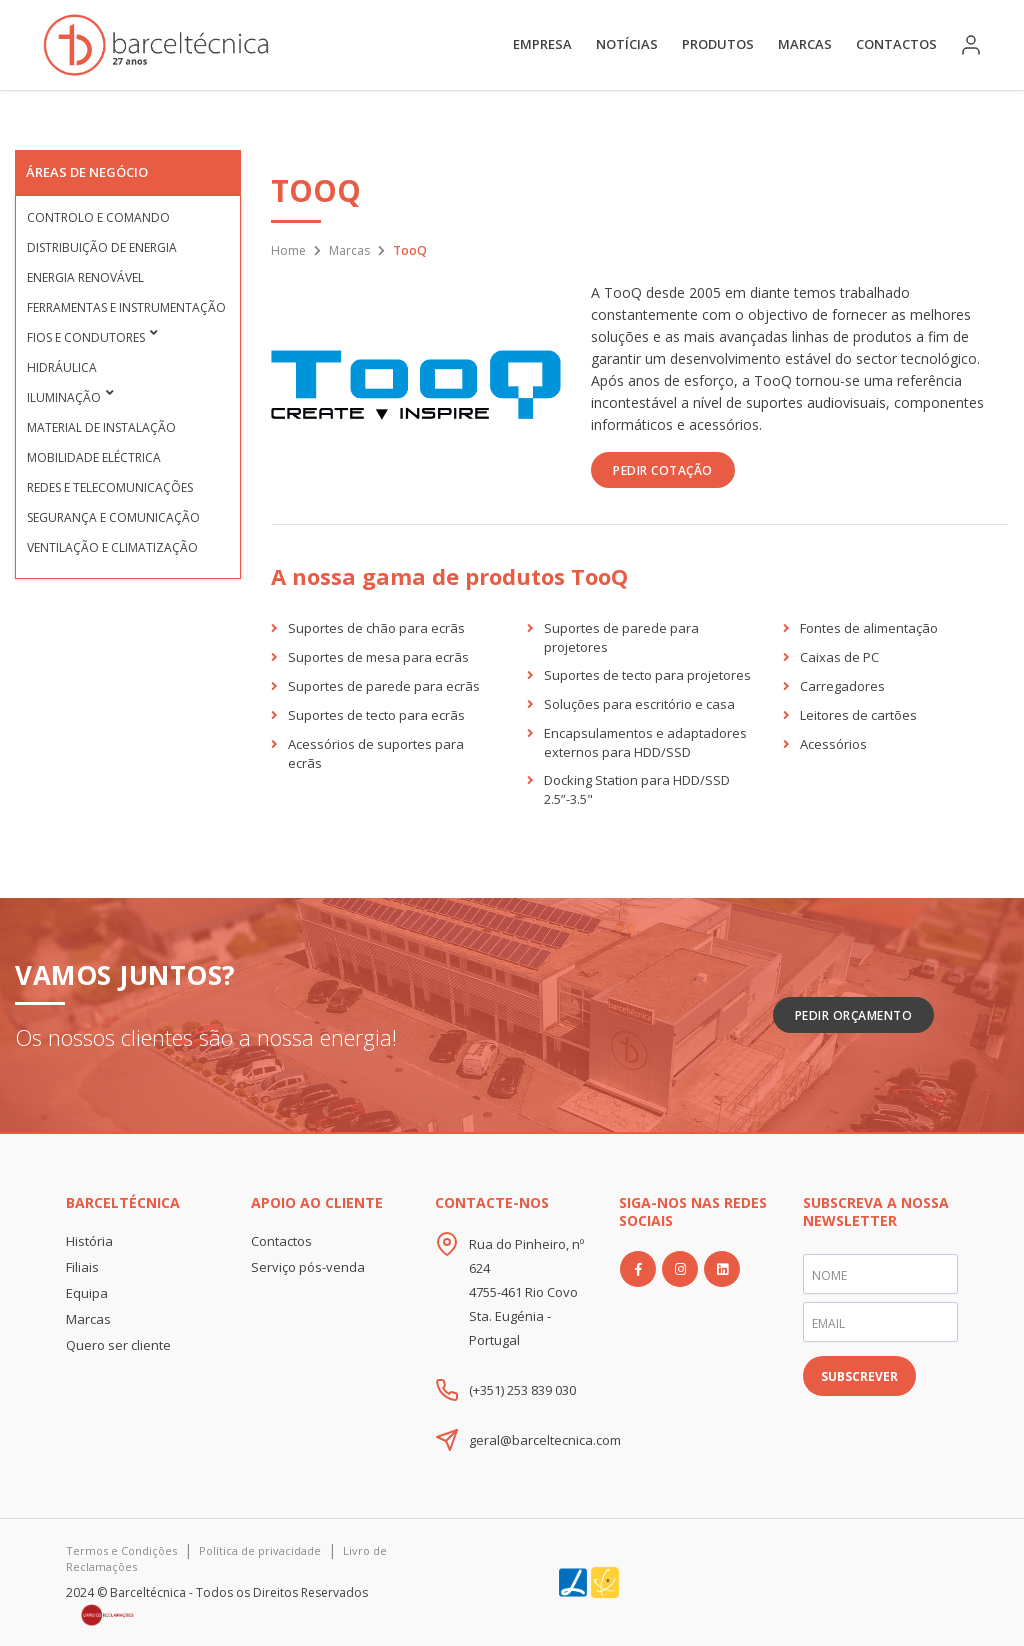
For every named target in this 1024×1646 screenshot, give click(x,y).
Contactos (896, 44)
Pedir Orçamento (854, 1015)
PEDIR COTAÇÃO (663, 470)
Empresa (542, 44)
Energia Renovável (85, 277)
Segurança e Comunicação (113, 517)
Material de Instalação (101, 427)
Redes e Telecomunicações (110, 487)
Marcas (805, 44)
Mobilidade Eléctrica (94, 457)
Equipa (87, 1293)
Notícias (627, 44)
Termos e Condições (121, 1550)
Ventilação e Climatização (112, 547)
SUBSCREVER (859, 1376)
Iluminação (64, 397)
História (89, 1241)
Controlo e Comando (98, 217)
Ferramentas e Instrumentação (126, 307)
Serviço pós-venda (308, 1267)
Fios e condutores (86, 337)
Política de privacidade (260, 1550)
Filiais (82, 1267)
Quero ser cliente (118, 1345)
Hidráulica (62, 367)
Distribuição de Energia (102, 247)
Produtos (718, 44)
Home (288, 250)
